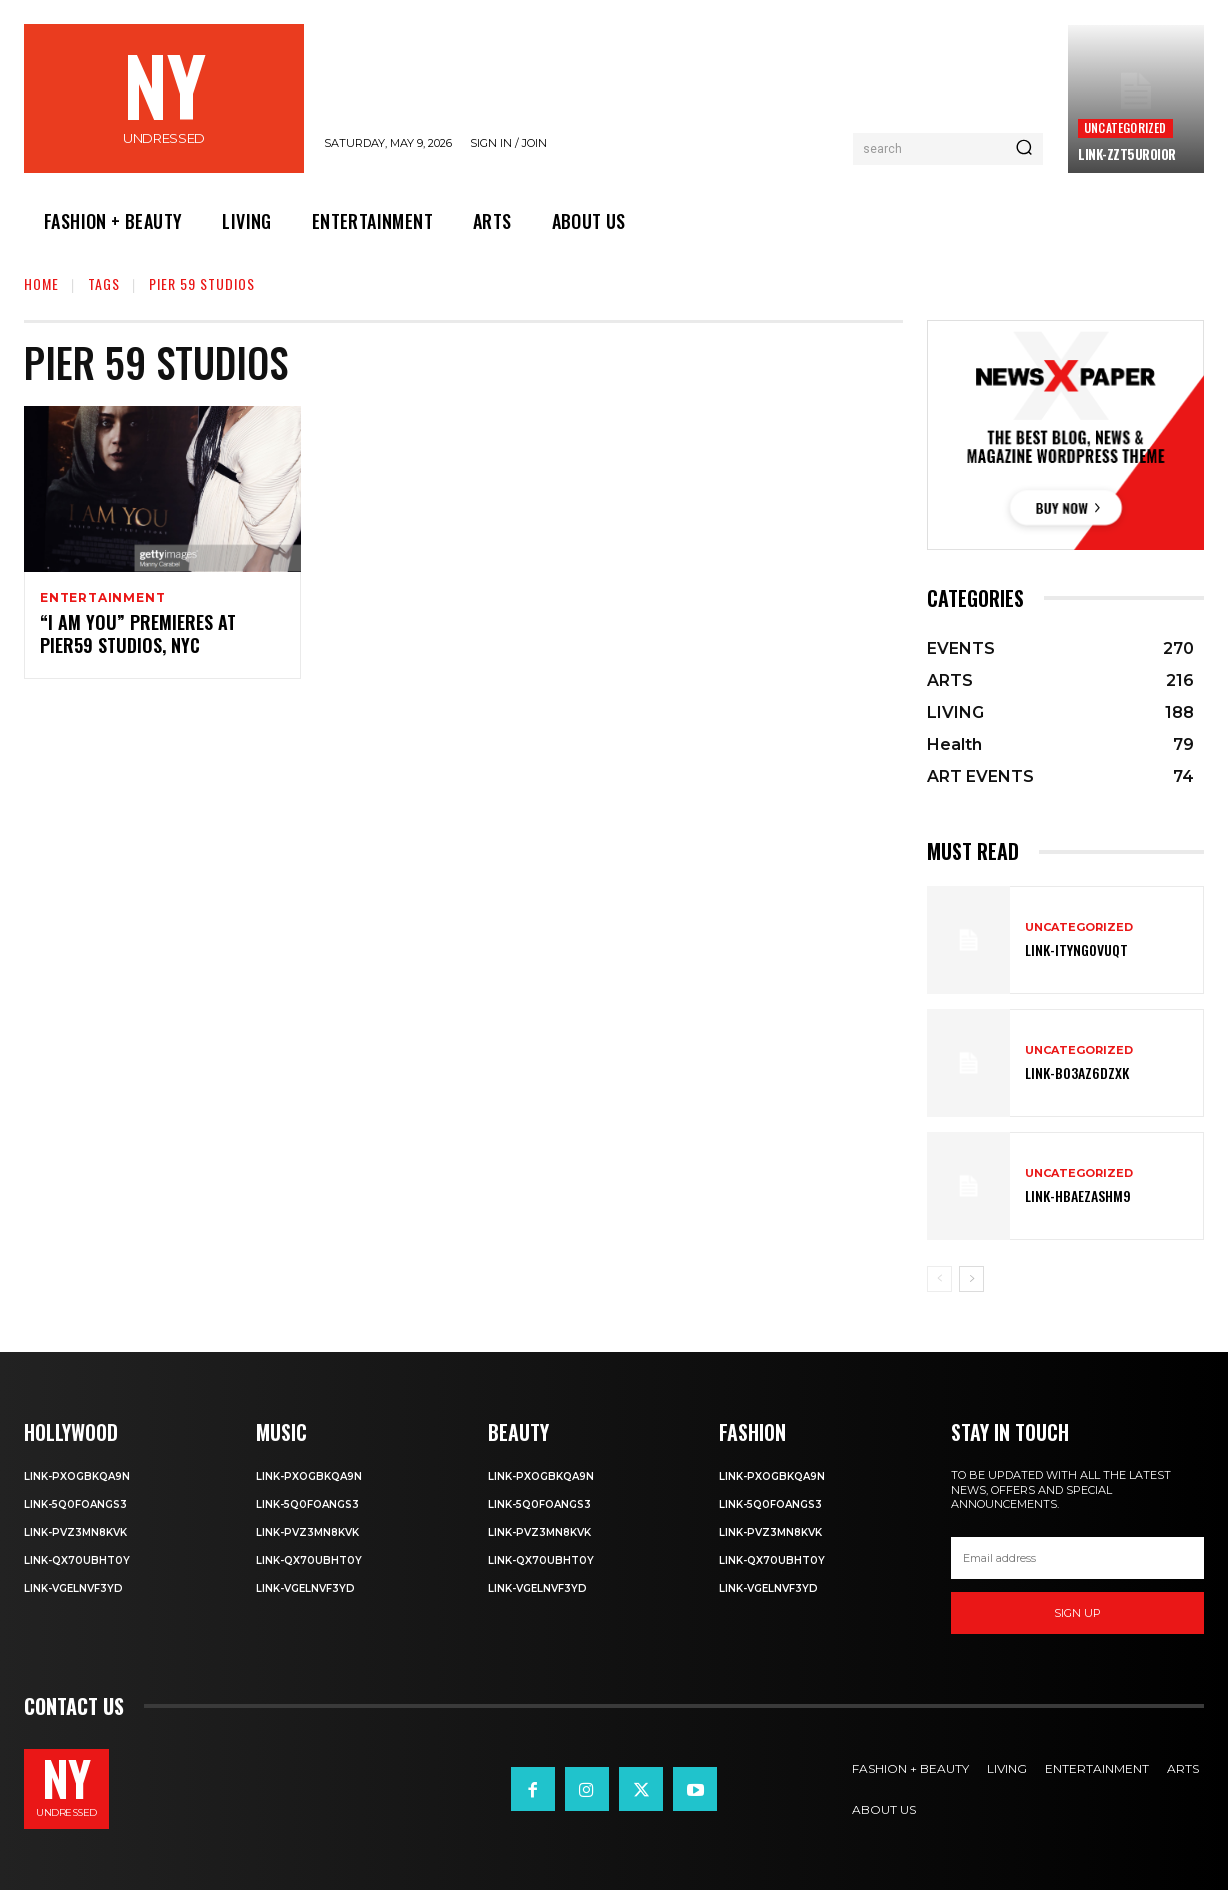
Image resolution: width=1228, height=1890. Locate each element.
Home (41, 283)
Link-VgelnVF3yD (73, 1588)
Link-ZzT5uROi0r (1127, 154)
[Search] (1024, 149)
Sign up (1077, 1613)
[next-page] (971, 1279)
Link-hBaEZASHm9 (1078, 1195)
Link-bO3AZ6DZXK (1077, 1072)
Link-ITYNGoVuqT (1076, 949)
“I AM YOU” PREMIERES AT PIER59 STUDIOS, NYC (138, 636)
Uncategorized (1125, 127)
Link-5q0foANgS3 (75, 1504)
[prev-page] (939, 1279)
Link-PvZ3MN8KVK (75, 1532)
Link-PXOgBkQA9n (77, 1476)
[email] (1077, 1558)
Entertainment (102, 598)
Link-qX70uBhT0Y (77, 1560)
